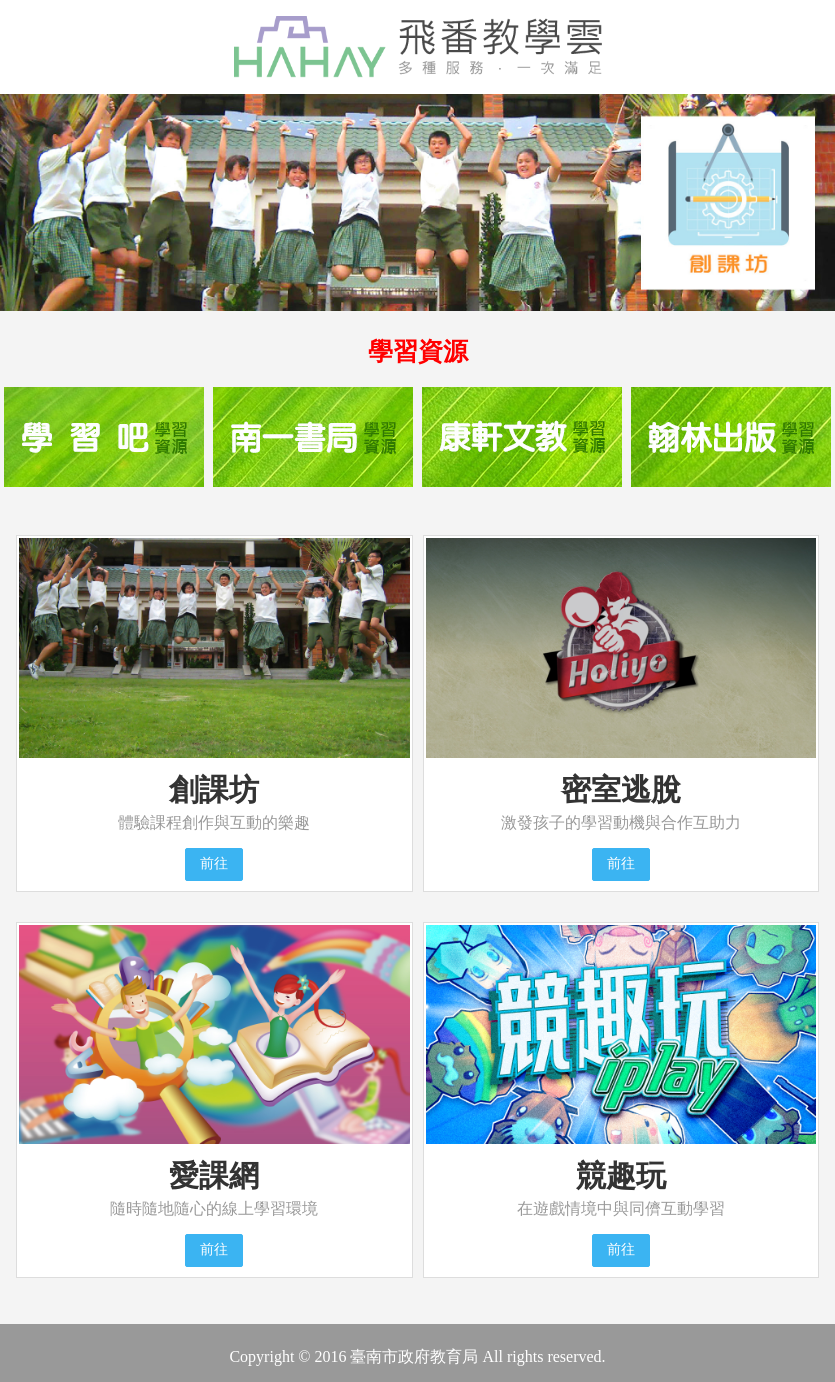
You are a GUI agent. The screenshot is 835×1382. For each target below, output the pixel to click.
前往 (214, 863)
